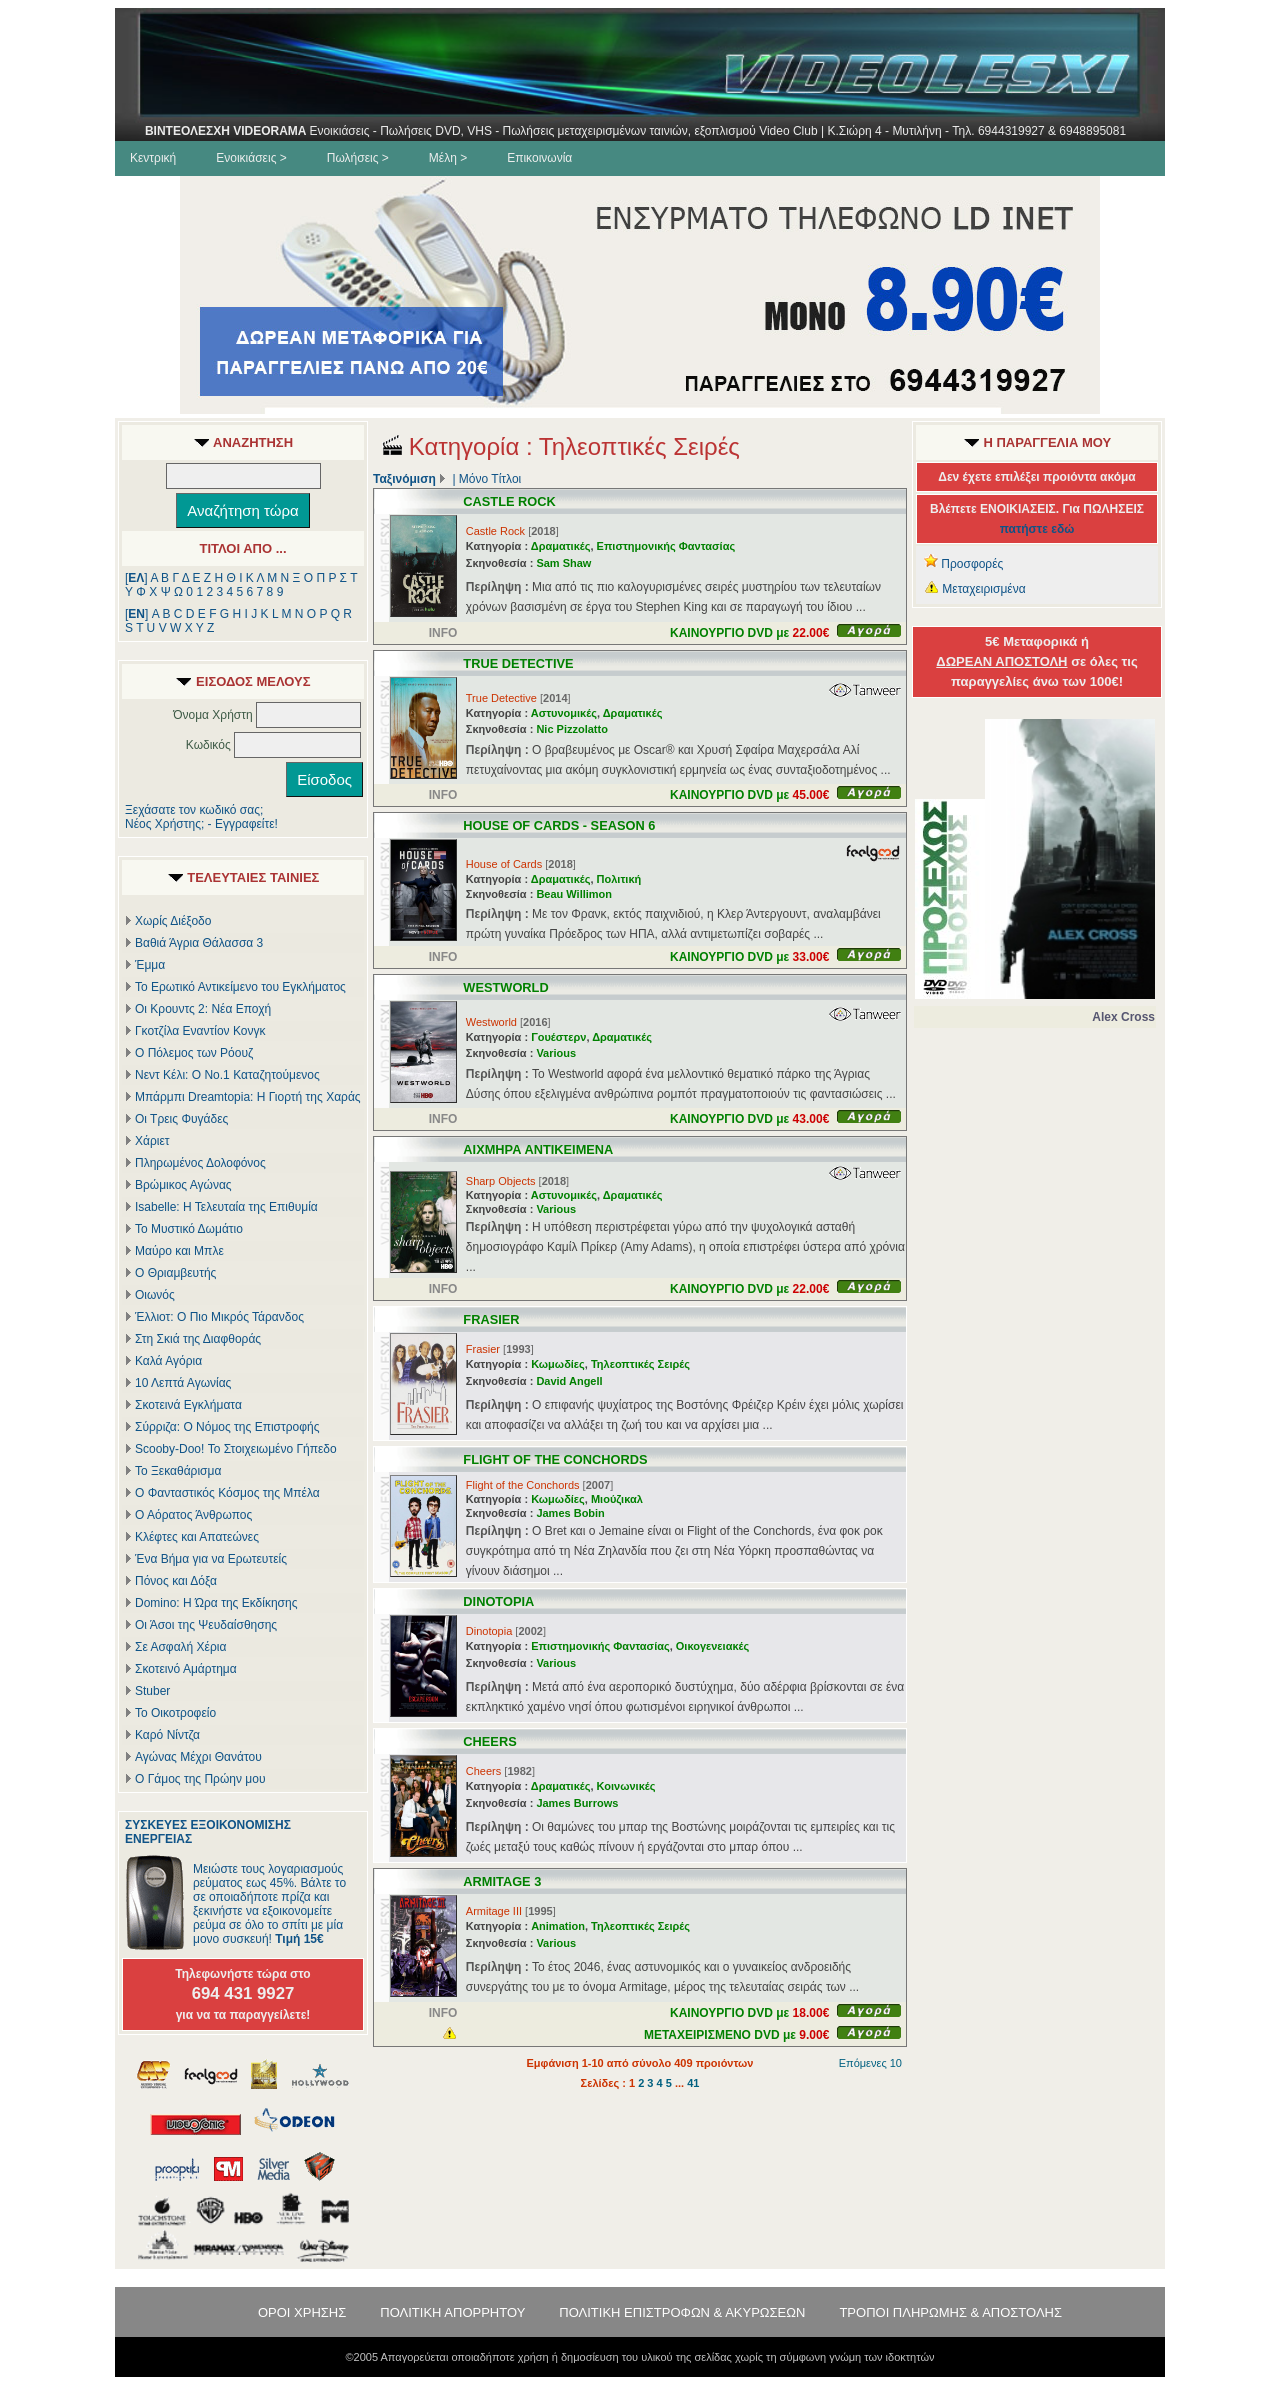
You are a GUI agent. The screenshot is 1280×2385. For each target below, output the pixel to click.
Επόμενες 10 (870, 2063)
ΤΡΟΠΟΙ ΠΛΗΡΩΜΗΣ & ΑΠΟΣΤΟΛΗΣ (950, 2312)
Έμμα (150, 965)
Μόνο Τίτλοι (490, 479)
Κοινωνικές (626, 1786)
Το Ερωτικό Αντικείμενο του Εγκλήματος (240, 987)
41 (693, 2083)
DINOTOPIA (498, 1601)
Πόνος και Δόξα (176, 1581)
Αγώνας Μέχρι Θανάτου (198, 1757)
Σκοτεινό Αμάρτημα (186, 1669)
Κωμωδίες (558, 1364)
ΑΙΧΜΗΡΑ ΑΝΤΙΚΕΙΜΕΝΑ (538, 1149)
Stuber (152, 1691)
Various (556, 1053)
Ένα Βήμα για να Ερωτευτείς (211, 1559)
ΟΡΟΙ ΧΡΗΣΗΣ (302, 2312)
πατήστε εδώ (1037, 529)
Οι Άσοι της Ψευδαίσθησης (206, 1625)
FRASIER (491, 1319)
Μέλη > (448, 158)
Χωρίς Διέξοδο (173, 921)
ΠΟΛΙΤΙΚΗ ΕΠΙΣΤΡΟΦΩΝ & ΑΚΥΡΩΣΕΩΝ (682, 2312)
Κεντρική (153, 158)
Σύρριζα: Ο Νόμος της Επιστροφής (227, 1427)
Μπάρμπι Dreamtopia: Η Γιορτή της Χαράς (248, 1097)
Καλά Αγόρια (168, 1361)
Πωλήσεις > (358, 158)
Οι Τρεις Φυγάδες (181, 1119)
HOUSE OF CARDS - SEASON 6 (559, 825)
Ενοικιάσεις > (251, 158)
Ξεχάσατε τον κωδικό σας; (194, 810)
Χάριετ (152, 1141)
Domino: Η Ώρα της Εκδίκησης (216, 1603)
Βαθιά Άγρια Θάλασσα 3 (199, 943)
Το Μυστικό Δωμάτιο (189, 1229)
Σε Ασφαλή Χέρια (180, 1647)
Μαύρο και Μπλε (179, 1251)
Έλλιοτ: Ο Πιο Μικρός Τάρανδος (219, 1317)
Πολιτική (619, 879)
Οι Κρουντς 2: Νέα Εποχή (203, 1009)
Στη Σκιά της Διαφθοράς (198, 1339)
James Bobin (570, 1513)
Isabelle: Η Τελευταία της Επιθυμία (226, 1207)
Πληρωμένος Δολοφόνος (200, 1163)
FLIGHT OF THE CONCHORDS (555, 1459)
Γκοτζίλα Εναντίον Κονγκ (200, 1031)
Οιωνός (155, 1295)
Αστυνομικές (564, 713)
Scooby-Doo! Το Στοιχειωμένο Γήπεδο (236, 1449)
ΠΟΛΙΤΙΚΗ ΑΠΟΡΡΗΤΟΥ (452, 2312)
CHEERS (489, 1741)
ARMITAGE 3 (502, 1881)
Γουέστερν (558, 1037)
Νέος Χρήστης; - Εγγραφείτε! (201, 824)
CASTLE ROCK (509, 501)
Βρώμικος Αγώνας (183, 1185)
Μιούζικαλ (617, 1499)
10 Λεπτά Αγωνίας (183, 1383)
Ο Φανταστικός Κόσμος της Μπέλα (227, 1493)
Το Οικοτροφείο (175, 1713)
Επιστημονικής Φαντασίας (666, 546)
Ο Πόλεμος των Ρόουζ (194, 1053)
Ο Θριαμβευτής (175, 1273)
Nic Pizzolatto (572, 729)
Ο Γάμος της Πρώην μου (200, 1779)
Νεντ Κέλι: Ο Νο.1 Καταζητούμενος (227, 1075)
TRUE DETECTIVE (518, 663)
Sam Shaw (563, 563)
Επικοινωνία (539, 158)
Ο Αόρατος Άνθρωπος (193, 1515)
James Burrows (577, 1803)
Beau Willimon (574, 894)
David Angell (569, 1381)
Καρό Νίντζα (167, 1735)
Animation (558, 1926)
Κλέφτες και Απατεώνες (197, 1537)
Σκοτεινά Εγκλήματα (188, 1405)
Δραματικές (561, 546)
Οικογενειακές (712, 1646)
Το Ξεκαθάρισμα (178, 1471)
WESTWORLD (505, 987)
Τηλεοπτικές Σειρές (640, 1364)
